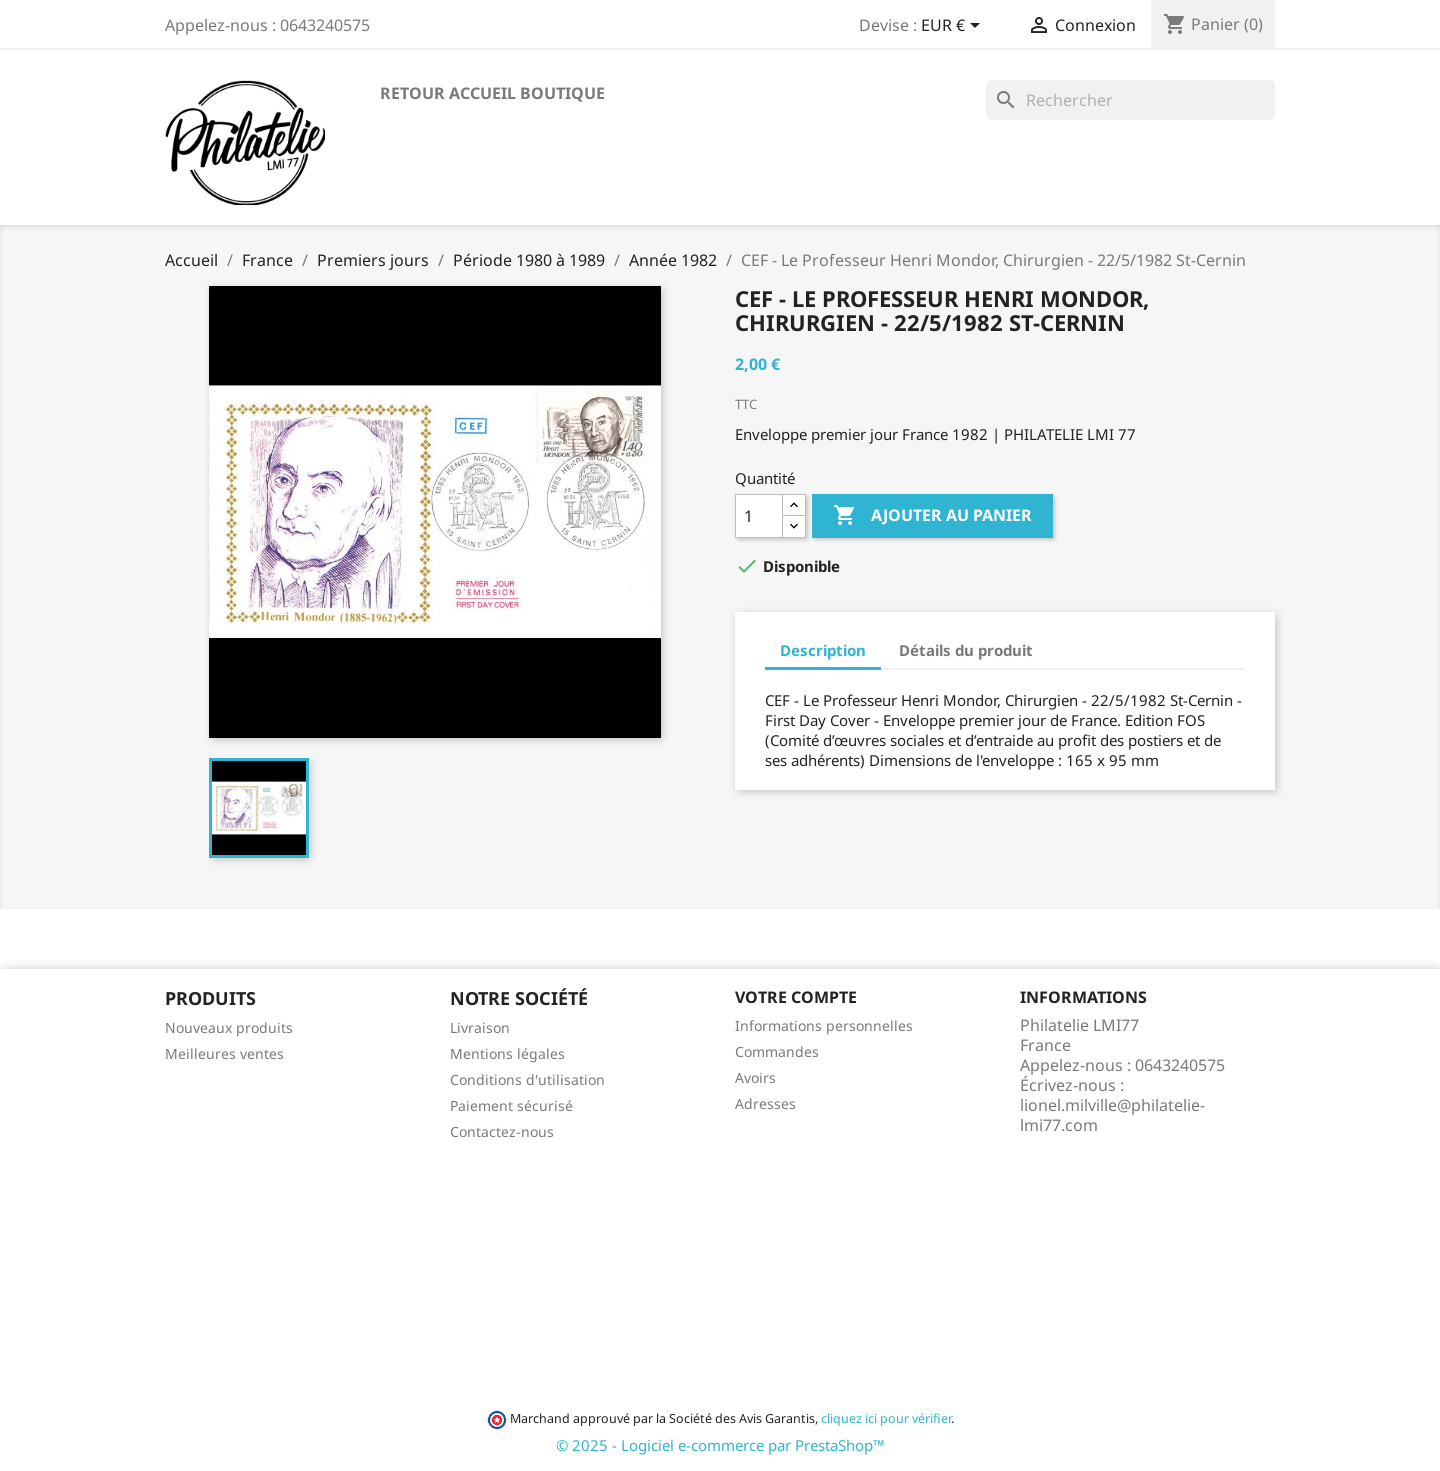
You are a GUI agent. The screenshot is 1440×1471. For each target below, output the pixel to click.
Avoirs (755, 1077)
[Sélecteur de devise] (954, 27)
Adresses (765, 1103)
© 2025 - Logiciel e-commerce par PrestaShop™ (720, 1445)
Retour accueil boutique (492, 93)
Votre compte (796, 997)
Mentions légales (507, 1053)
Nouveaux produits (229, 1027)
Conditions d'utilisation (527, 1079)
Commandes (777, 1051)
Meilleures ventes (224, 1053)
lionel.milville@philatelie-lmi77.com (1112, 1115)
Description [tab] (823, 650)
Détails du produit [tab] (966, 650)
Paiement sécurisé (511, 1105)
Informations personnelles (824, 1025)
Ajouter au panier (932, 516)
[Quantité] (759, 516)
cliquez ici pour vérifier (886, 1418)
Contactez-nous (502, 1131)
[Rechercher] (1130, 100)
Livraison (480, 1027)
